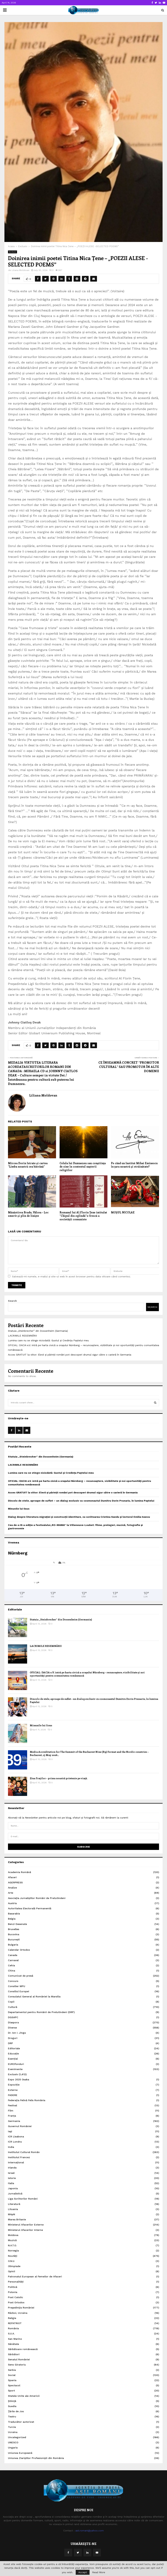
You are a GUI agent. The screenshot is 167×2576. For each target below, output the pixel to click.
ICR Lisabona (16, 2136)
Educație (13, 2053)
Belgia (11, 1918)
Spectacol (14, 2385)
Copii (11, 2001)
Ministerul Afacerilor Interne (25, 2230)
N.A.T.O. (12, 2245)
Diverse (12, 2027)
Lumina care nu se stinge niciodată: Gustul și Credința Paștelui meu (48, 1340)
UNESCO (13, 2442)
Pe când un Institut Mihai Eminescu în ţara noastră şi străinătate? (134, 1164)
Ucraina (12, 2432)
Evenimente (15, 2069)
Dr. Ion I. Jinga (17, 2032)
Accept (82, 2572)
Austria (12, 1903)
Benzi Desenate (17, 1924)
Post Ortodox (16, 2302)
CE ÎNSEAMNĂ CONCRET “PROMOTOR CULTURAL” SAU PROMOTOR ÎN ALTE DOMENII (128, 1066)
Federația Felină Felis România (26, 2100)
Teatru (12, 2416)
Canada (12, 1955)
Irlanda (12, 2167)
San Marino (15, 2338)
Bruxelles (13, 1929)
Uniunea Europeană (20, 2452)
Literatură (14, 2204)
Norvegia (13, 2250)
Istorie (12, 2178)
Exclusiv (12, 252)
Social (11, 2375)
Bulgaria (13, 1944)
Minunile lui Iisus (18, 1508)
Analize (12, 1887)
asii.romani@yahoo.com (89, 2530)
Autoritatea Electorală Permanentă (29, 1908)
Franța (12, 2115)
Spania (12, 2380)
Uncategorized (17, 2437)
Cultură (12, 2007)
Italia (11, 2183)
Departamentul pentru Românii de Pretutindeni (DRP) (41, 2012)
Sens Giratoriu (17, 2364)
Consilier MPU (16, 1986)
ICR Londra (15, 2141)
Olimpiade (14, 2266)
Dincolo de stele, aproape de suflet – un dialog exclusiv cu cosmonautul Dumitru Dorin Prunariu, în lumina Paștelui (81, 1500)
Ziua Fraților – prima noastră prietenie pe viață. (58, 1778)
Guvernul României (20, 2126)
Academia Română (19, 1872)
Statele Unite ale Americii (24, 2395)
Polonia (12, 2292)
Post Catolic (15, 2297)
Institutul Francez (19, 2157)
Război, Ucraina (17, 2312)
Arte (10, 1892)
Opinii (11, 2271)
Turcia (12, 2427)
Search (12, 1300)
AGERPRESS (15, 1882)
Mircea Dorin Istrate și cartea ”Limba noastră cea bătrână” (28, 1164)
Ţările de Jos (16, 2411)
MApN (11, 2214)
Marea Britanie (17, 2219)
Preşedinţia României (21, 2307)
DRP (10, 2043)
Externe (13, 2090)
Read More (98, 2572)
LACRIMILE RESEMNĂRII (22, 1335)
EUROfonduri (16, 2064)
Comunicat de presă (20, 1975)
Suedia (12, 2406)
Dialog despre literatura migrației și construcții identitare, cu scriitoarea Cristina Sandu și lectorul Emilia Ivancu (79, 1516)
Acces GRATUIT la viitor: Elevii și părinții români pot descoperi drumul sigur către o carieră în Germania (69, 1354)
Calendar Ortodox (19, 1949)
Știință (12, 2401)
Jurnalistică (15, 2193)
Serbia (12, 2369)
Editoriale (15, 1609)
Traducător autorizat (21, 2421)
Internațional (16, 2162)
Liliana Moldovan (20, 270)
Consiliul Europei (18, 1991)
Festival (12, 2105)
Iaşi (10, 2131)
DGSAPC (13, 2017)
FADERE (12, 2095)
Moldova (13, 2235)
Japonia (13, 2188)
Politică (12, 2287)
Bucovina (13, 1934)
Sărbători (14, 2354)
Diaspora (13, 2022)
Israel (11, 2172)
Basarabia (14, 1913)
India (11, 2147)
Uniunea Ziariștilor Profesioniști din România (36, 2458)
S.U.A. (11, 2333)
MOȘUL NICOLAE (123, 1212)
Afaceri (12, 1877)
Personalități (16, 2281)
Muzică (12, 2240)
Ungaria (13, 2447)
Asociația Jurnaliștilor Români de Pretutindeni (36, 1898)
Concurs (13, 1981)
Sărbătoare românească (23, 2349)
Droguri (12, 2038)
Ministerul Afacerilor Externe (26, 2224)
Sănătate (13, 2344)
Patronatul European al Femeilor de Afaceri (35, 2276)
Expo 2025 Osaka (18, 2079)
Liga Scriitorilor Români (23, 2198)
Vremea (13, 1542)
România (13, 2328)
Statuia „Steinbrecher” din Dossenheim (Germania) (38, 1330)
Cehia (11, 1965)
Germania (14, 2121)
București (14, 1939)
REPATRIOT (15, 2323)
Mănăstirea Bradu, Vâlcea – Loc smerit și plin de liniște (28, 1214)
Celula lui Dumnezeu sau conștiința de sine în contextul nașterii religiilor (83, 1166)
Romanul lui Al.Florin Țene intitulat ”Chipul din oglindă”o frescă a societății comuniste (83, 1216)
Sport (11, 2390)
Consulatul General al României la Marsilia (34, 1996)
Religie (12, 2318)
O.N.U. (11, 2261)
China (11, 1970)
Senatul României (19, 2359)
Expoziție (14, 2084)
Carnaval (13, 1960)
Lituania (13, 2209)
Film (10, 2110)
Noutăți (12, 2255)
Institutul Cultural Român (24, 2152)
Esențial (13, 2058)
